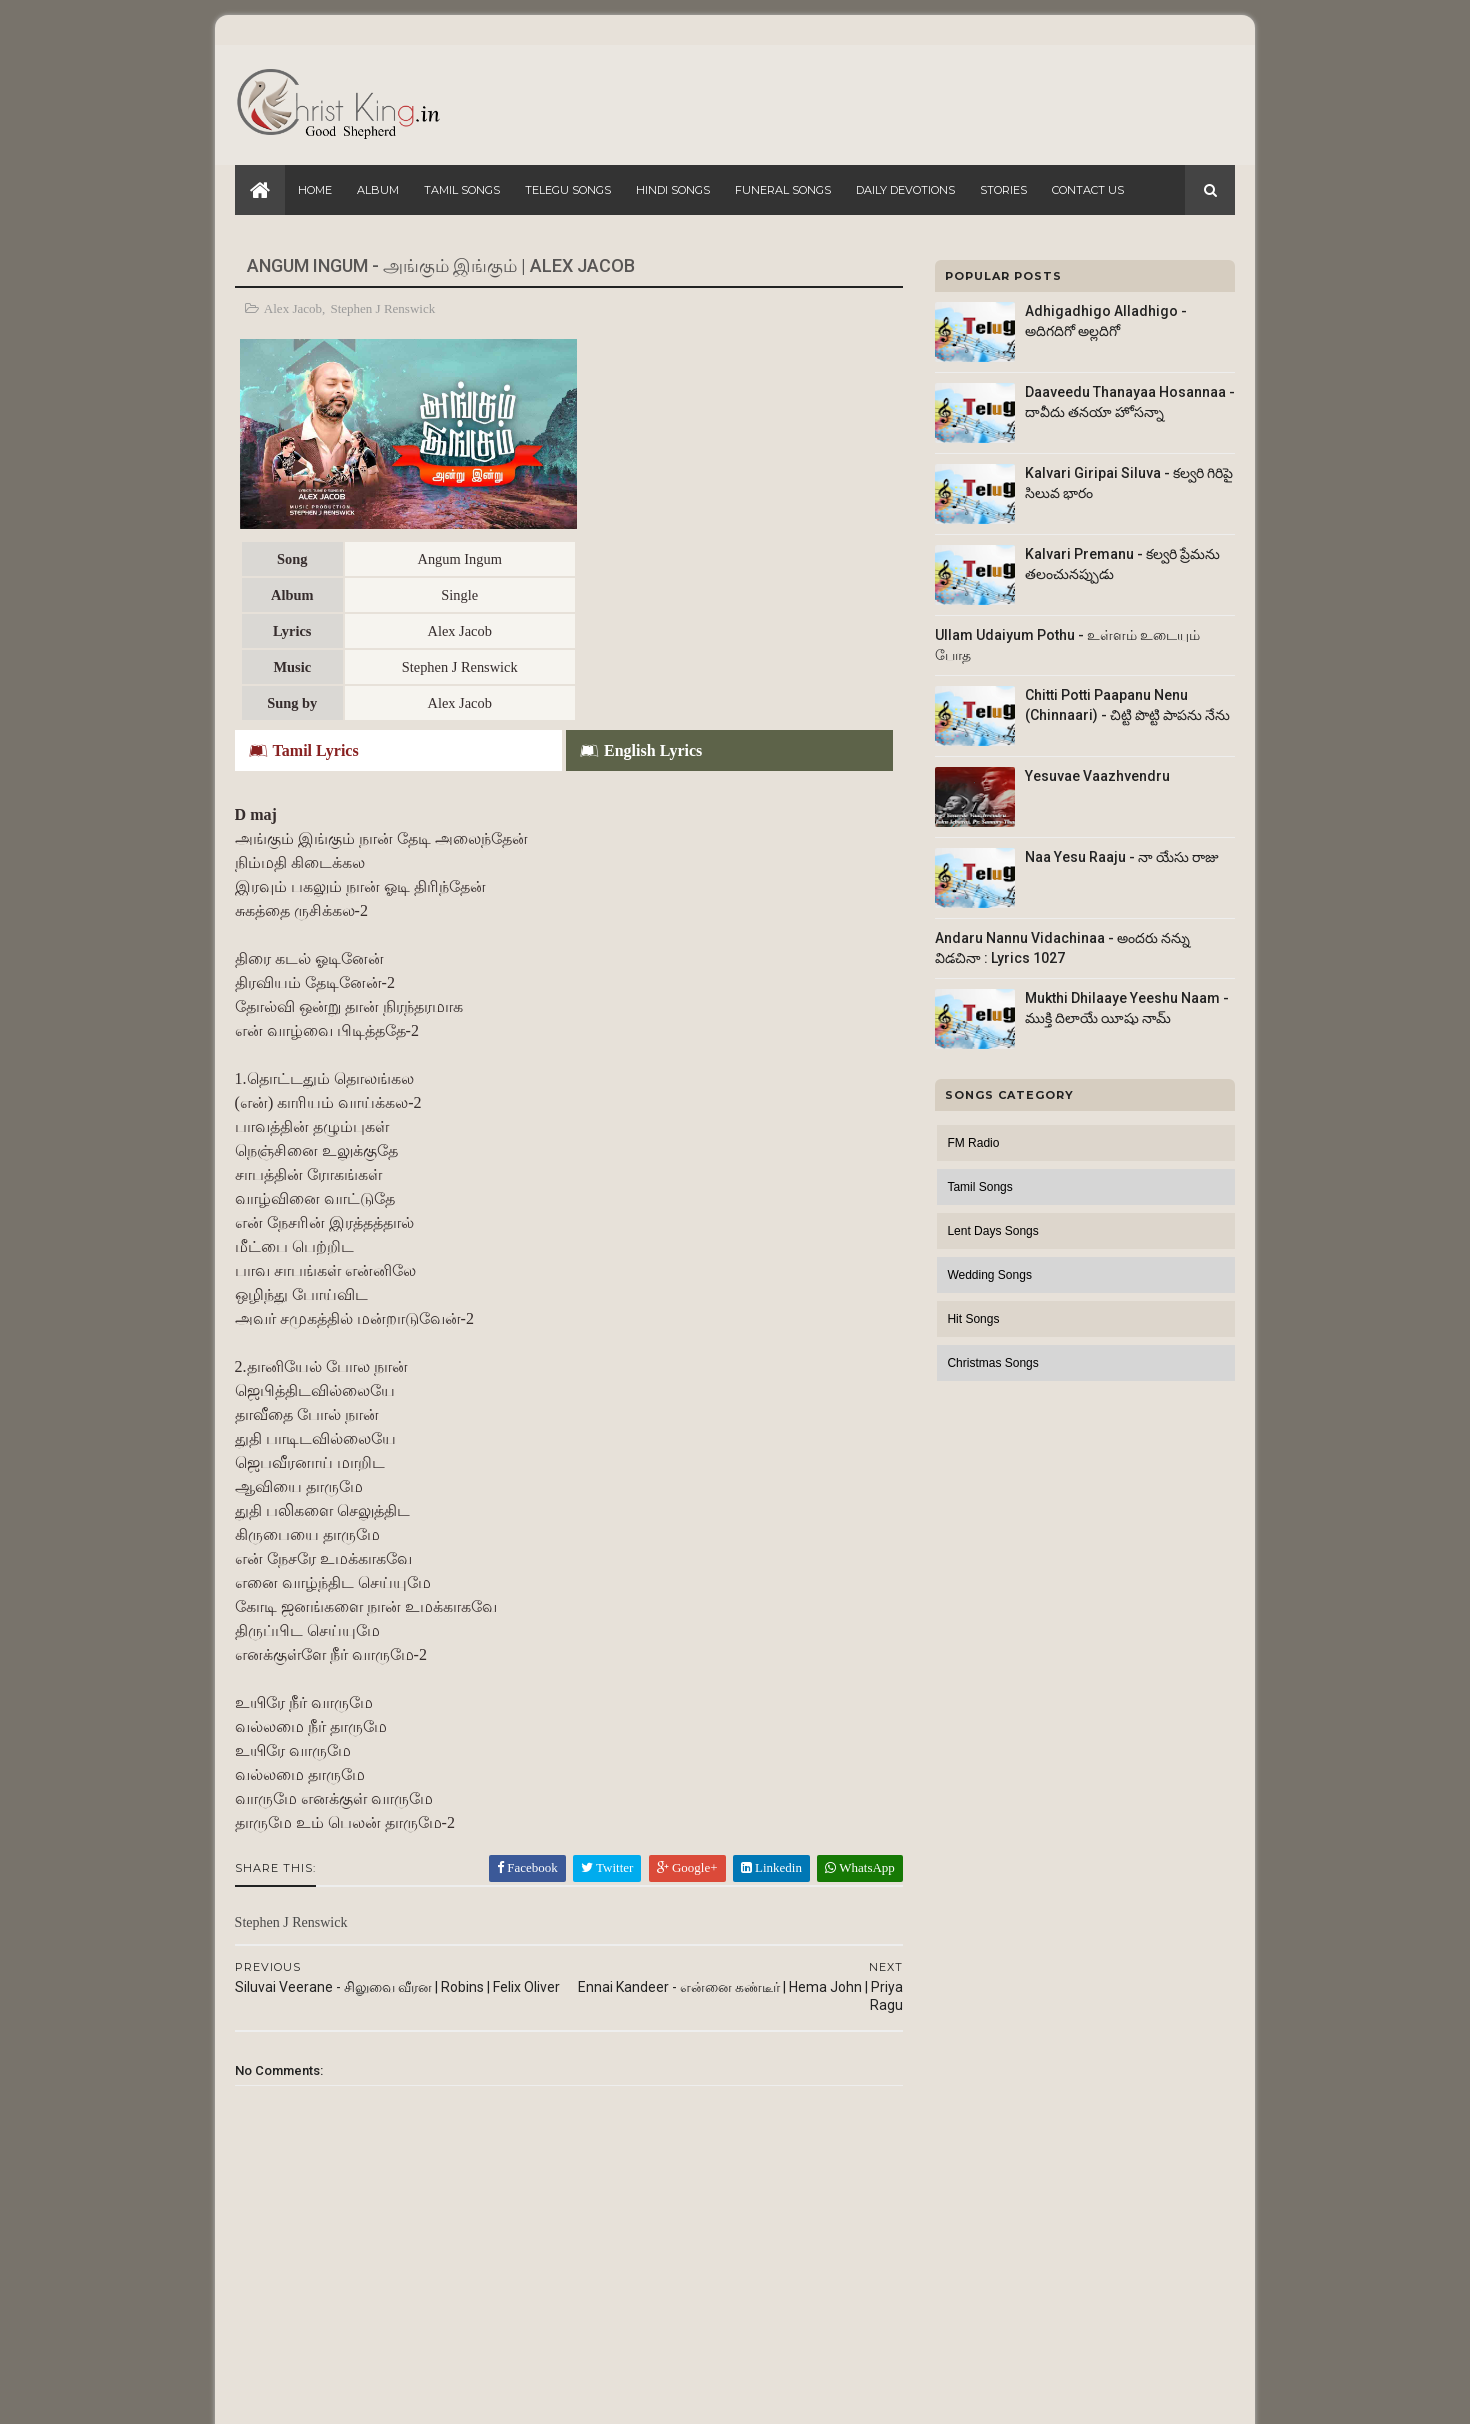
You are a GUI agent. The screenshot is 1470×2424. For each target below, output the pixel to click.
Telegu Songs (568, 190)
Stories (1003, 190)
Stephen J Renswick (383, 308)
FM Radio (973, 1143)
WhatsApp (847, 1673)
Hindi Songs (673, 190)
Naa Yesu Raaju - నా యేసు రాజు (1122, 857)
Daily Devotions (905, 190)
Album (378, 190)
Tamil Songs (462, 190)
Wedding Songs (989, 1275)
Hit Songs (973, 1319)
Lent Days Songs (992, 1231)
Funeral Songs (783, 190)
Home (315, 190)
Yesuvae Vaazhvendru (1097, 776)
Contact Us (1088, 190)
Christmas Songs (992, 1363)
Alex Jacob (293, 308)
